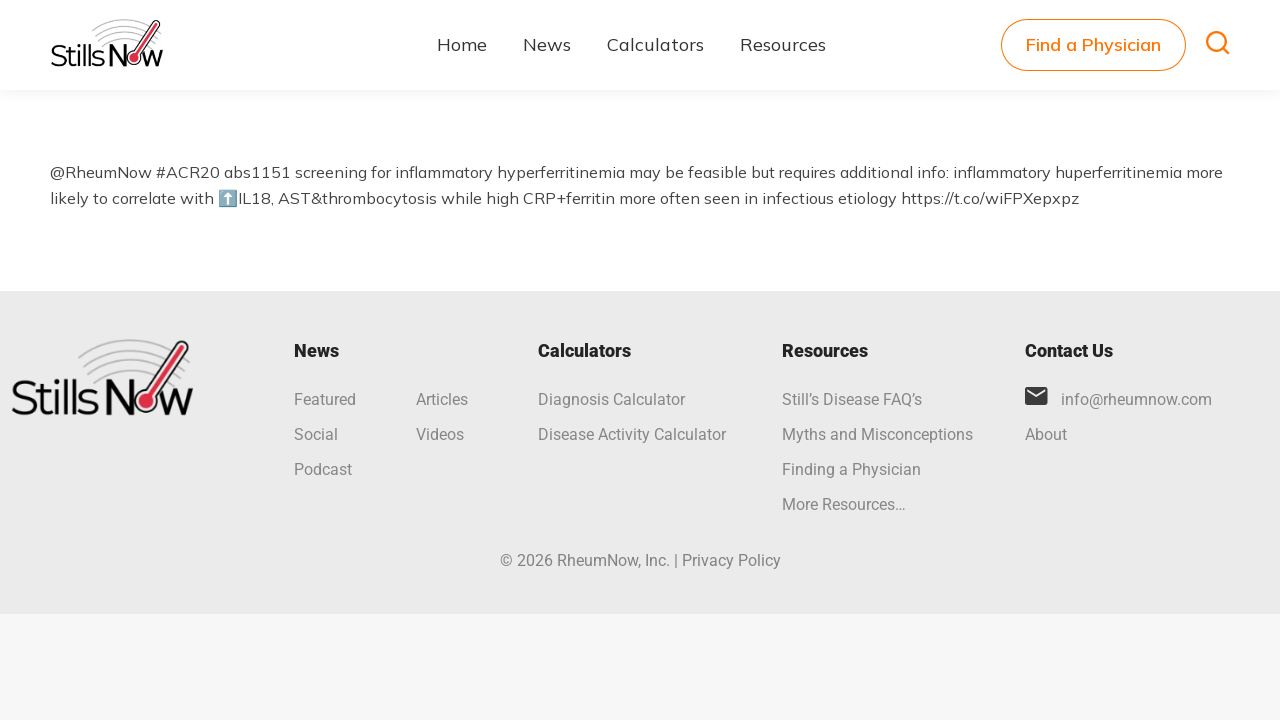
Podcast (323, 469)
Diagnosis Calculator (611, 399)
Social (316, 434)
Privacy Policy (731, 560)
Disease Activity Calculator (632, 434)
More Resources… (844, 504)
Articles (442, 399)
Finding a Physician (851, 469)
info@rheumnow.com (1136, 399)
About (1046, 434)
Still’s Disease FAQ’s (852, 399)
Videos (440, 434)
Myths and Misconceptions (877, 434)
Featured (325, 399)
